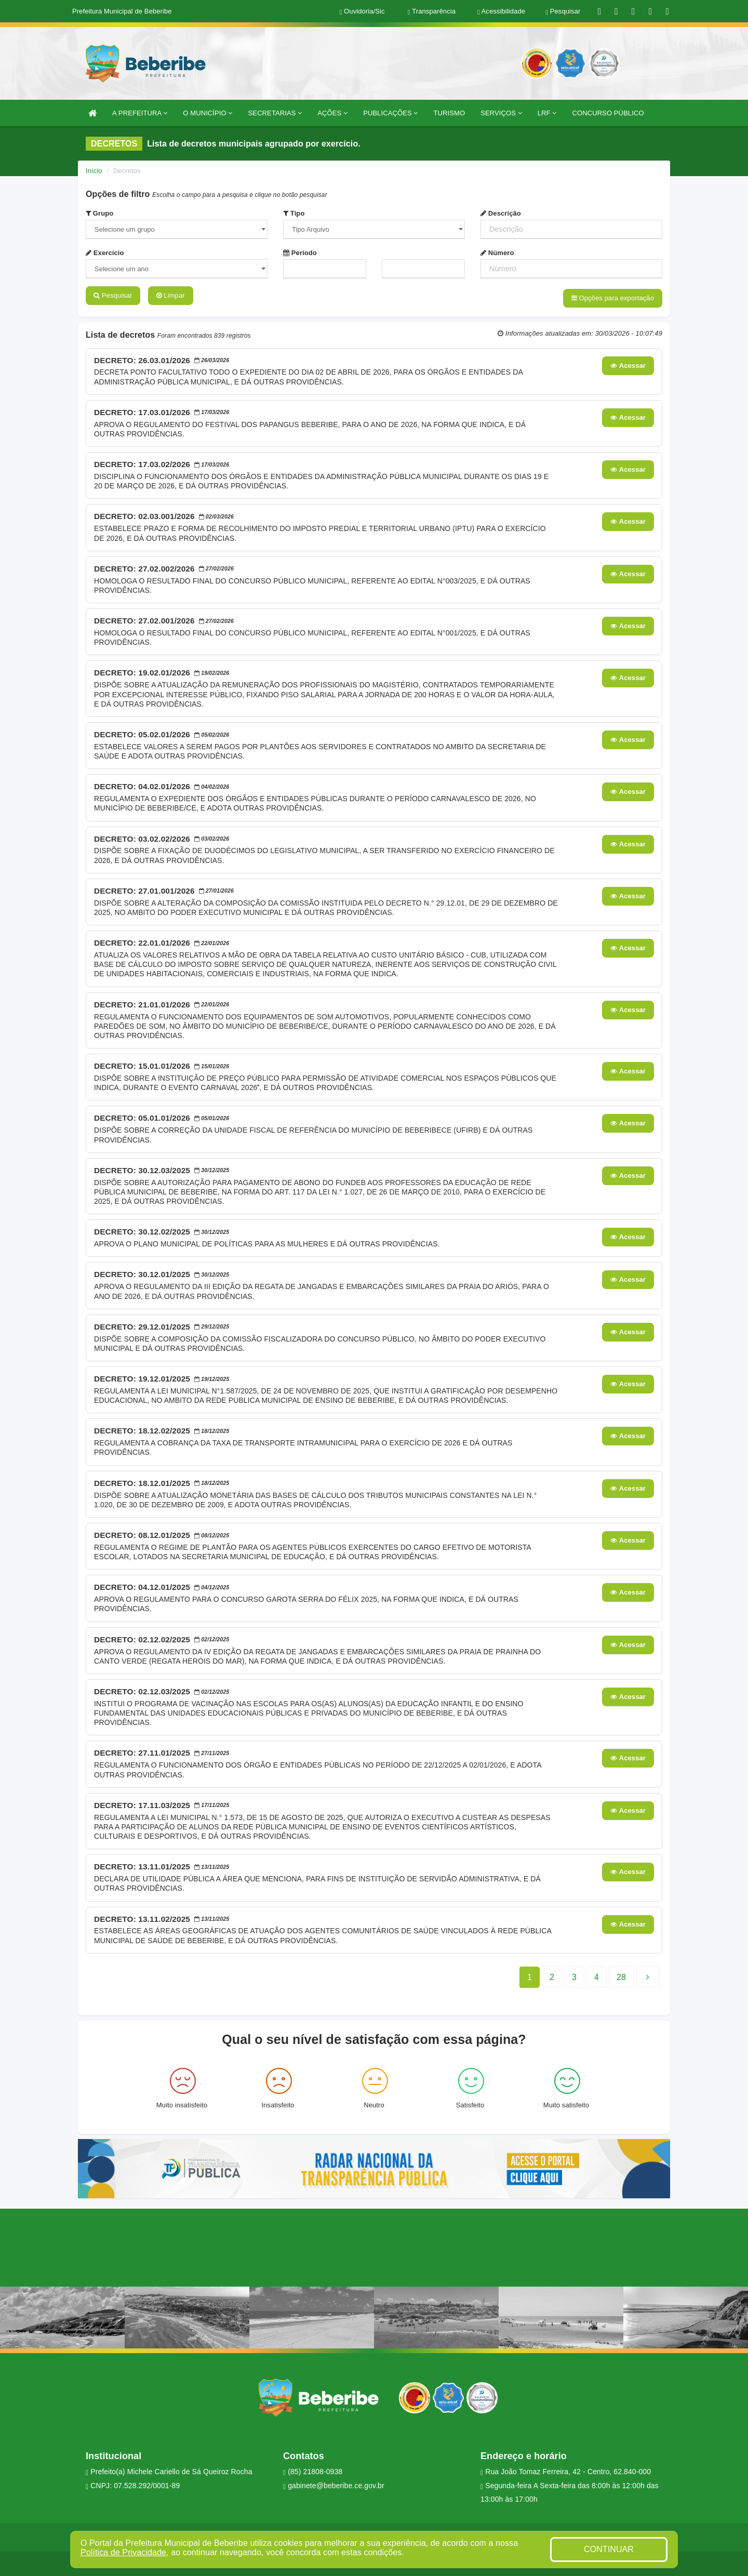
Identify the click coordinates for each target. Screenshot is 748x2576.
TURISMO (449, 113)
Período (300, 253)
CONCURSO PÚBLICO (608, 113)
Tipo (293, 213)
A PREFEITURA (139, 113)
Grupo (99, 213)
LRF (547, 113)
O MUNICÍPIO (207, 113)
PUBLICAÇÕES (390, 113)
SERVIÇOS (501, 113)
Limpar (170, 295)
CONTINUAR (609, 2549)
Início (94, 171)
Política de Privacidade (123, 2552)
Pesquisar (113, 295)
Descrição (500, 213)
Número (497, 253)
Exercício (105, 253)
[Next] (621, 1976)
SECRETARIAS (275, 113)
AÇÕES (332, 113)
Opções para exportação (612, 298)
